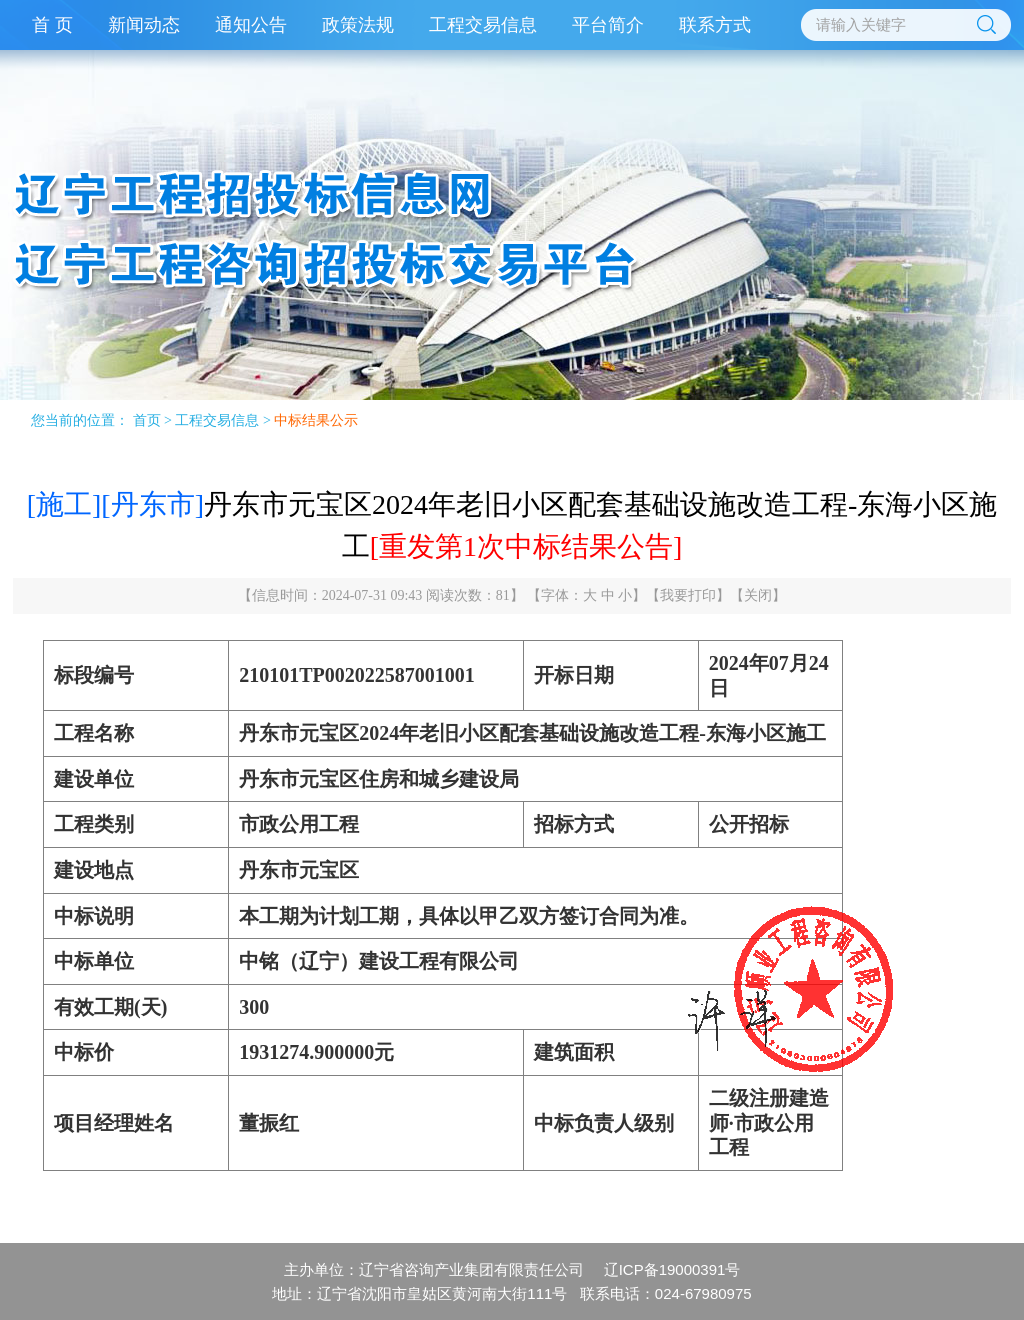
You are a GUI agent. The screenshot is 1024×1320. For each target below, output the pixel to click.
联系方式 (715, 25)
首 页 (52, 25)
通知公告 (251, 25)
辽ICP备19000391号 (672, 1269)
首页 (147, 420)
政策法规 (358, 25)
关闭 (758, 595)
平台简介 (608, 25)
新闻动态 (144, 25)
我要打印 (688, 595)
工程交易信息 (483, 25)
